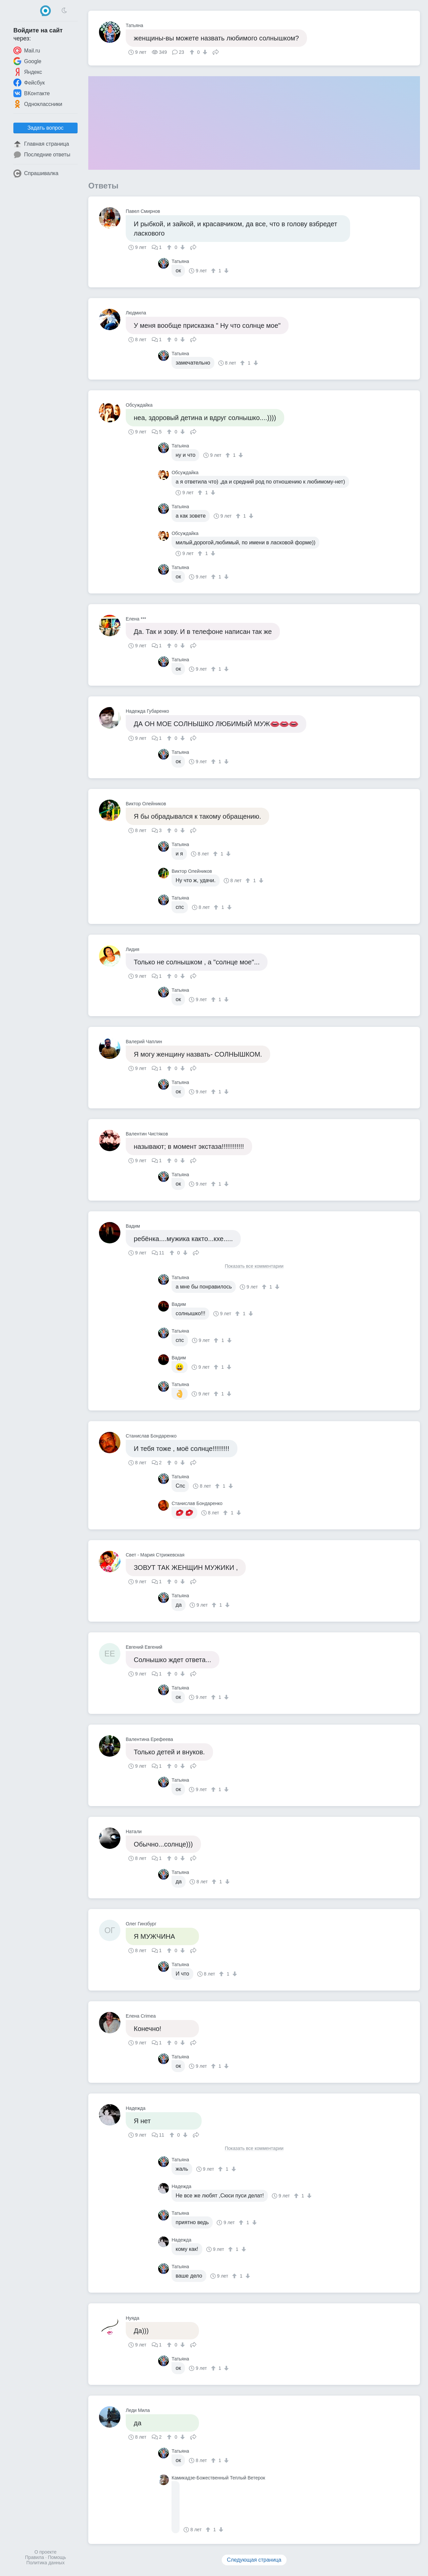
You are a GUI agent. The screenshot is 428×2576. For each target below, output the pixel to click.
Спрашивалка (36, 173)
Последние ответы (41, 155)
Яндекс (27, 72)
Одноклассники (37, 104)
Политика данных (45, 2562)
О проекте (45, 2552)
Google (27, 61)
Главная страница (41, 144)
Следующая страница (254, 2560)
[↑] (193, 52)
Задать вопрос (45, 128)
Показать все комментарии (254, 1266)
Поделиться (215, 51)
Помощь (57, 2557)
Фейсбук (29, 83)
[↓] (204, 52)
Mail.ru (26, 50)
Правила (34, 2557)
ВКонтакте (31, 93)
